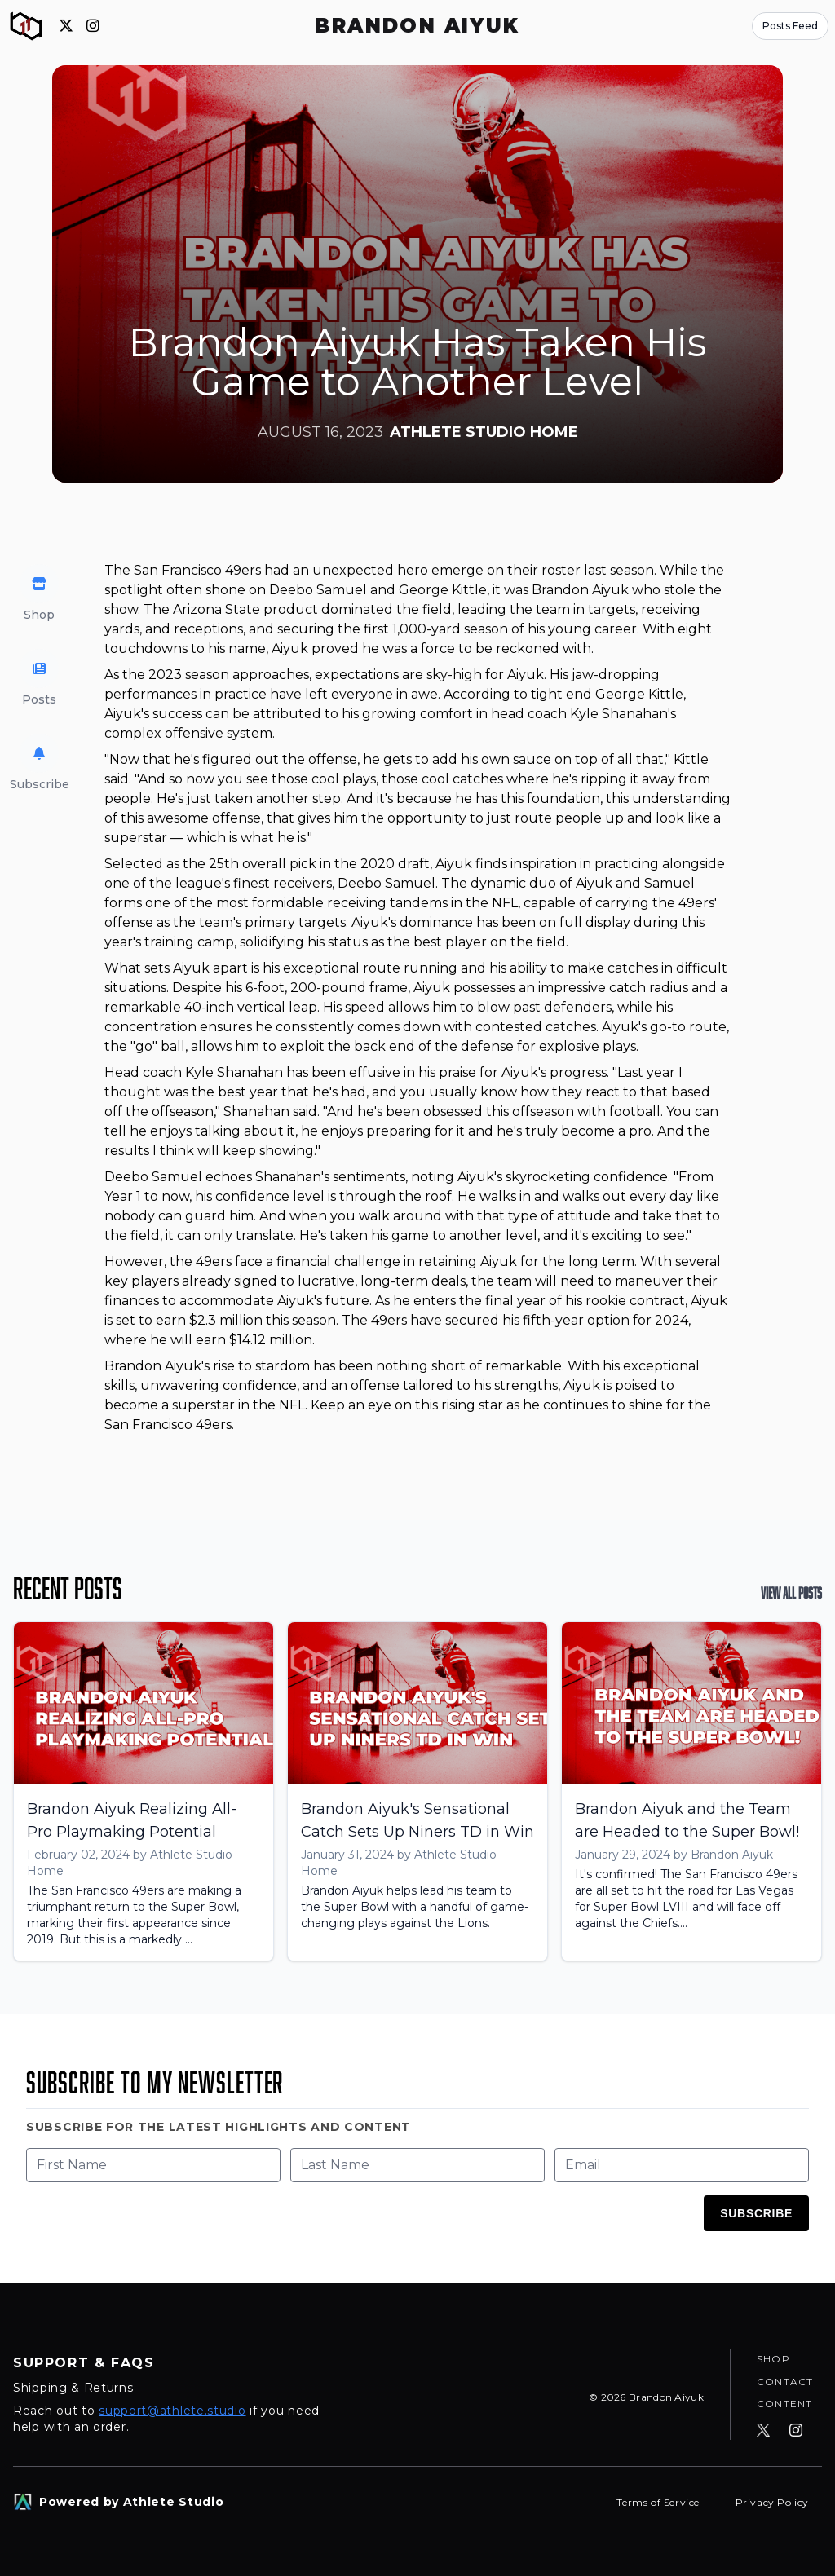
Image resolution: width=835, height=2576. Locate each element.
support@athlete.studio (172, 2410)
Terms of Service (659, 2502)
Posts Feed (790, 26)
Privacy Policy (772, 2502)
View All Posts (791, 1593)
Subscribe (756, 2213)
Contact (785, 2381)
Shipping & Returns (73, 2387)
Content (784, 2403)
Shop (773, 2358)
